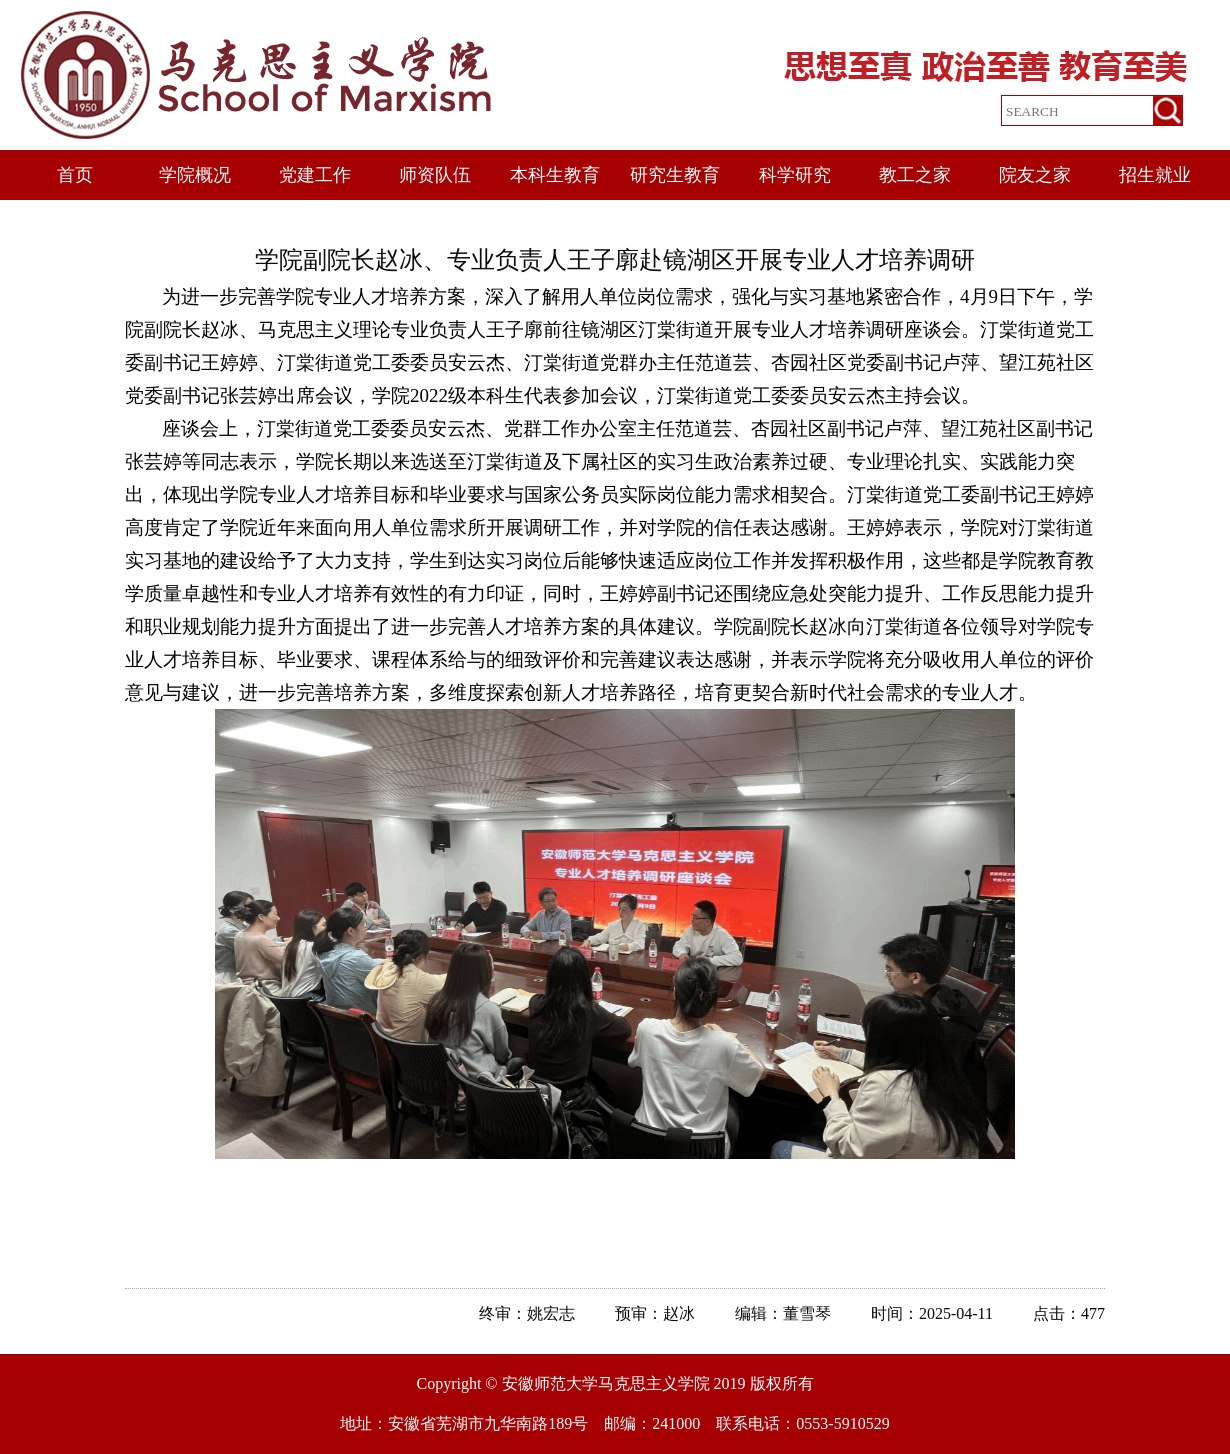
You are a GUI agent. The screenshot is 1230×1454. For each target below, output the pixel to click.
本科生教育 (555, 175)
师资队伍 (435, 175)
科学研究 (795, 175)
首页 (75, 175)
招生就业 (1155, 175)
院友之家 (1035, 175)
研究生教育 (675, 175)
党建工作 (315, 175)
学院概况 (195, 175)
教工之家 (915, 175)
